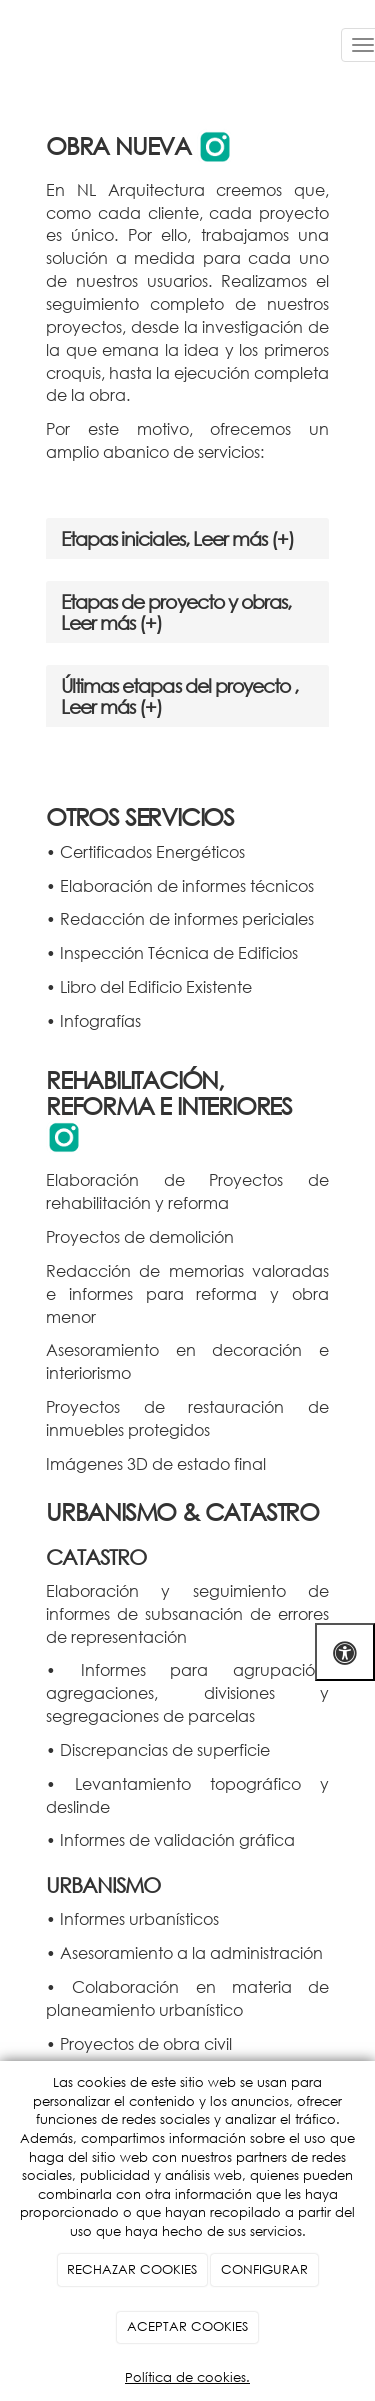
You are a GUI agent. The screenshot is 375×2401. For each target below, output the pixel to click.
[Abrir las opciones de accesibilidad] (345, 1651)
